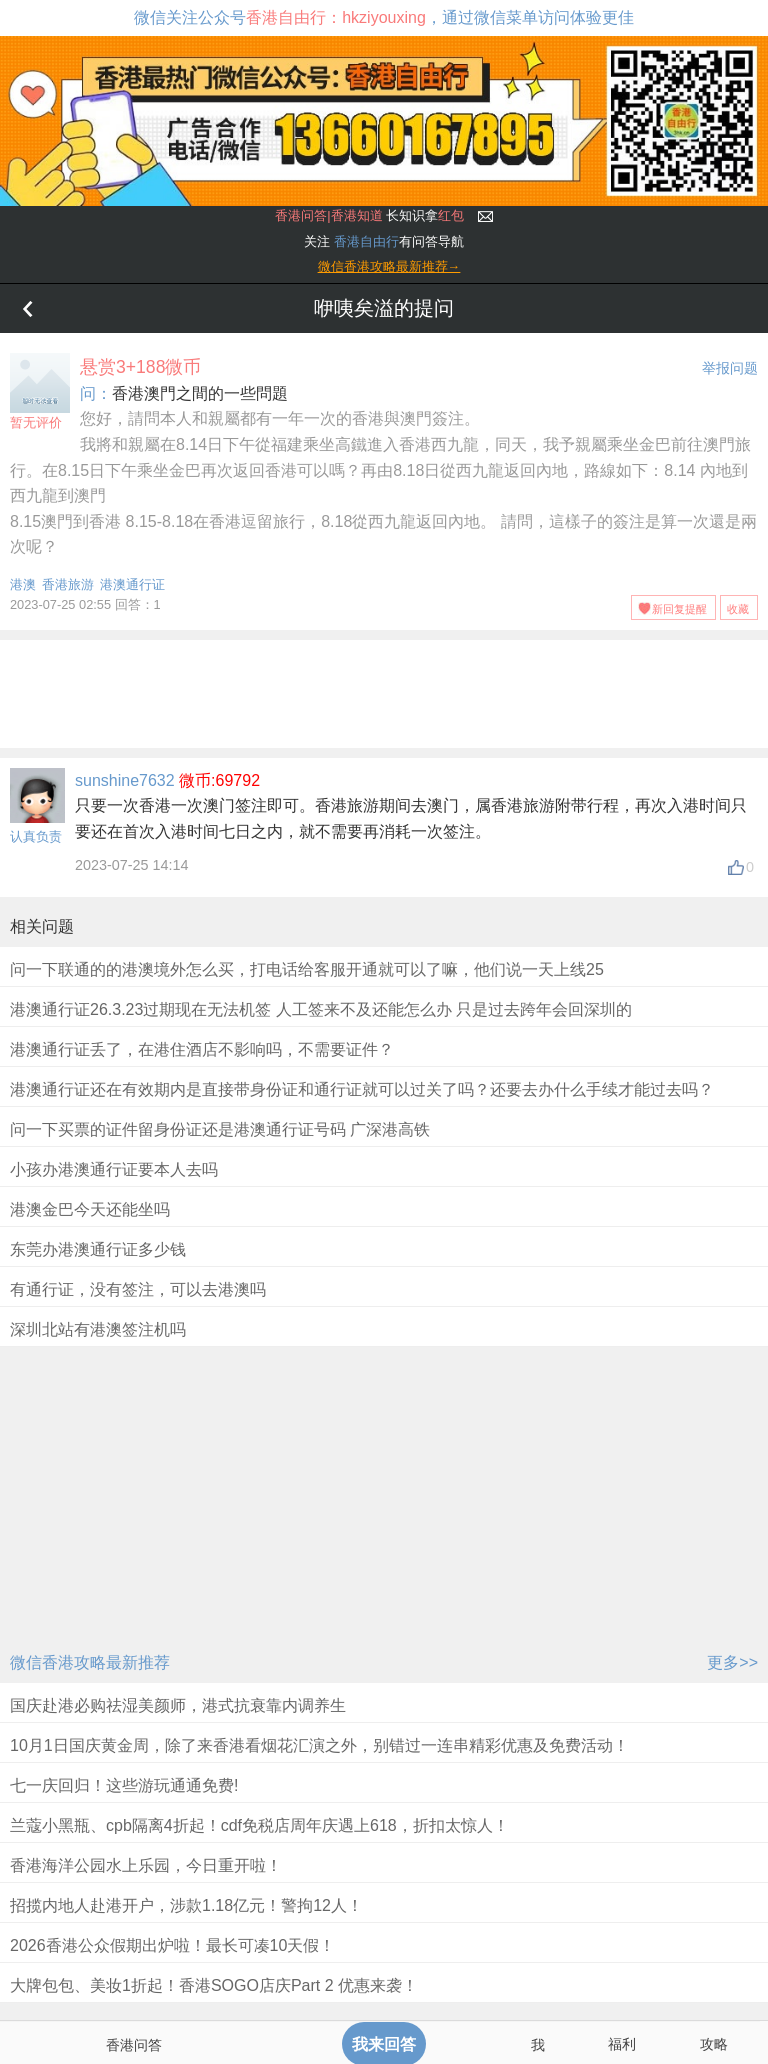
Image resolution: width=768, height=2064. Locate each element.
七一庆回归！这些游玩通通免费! (124, 1785)
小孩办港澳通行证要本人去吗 (114, 1169)
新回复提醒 (679, 609)
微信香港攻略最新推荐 (90, 1662)
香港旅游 (68, 584)
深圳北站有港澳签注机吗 (98, 1329)
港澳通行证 (132, 584)
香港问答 (134, 2045)
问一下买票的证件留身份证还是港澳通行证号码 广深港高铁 (220, 1129)
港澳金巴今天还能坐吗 (90, 1209)
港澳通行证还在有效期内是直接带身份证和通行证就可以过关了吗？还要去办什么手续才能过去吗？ (362, 1089)
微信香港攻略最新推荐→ (389, 266)
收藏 (738, 609)
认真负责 (36, 836)
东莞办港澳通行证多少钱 (98, 1249)
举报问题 (730, 368)
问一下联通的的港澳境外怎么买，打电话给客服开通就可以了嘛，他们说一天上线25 (307, 969)
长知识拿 (369, 215)
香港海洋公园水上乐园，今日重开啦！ (146, 1865)
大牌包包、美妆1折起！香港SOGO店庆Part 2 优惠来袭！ (214, 1985)
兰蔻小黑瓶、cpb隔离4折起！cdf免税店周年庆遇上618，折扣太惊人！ (259, 1825)
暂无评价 (40, 391)
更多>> (732, 1662)
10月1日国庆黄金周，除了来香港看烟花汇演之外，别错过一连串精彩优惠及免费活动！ (319, 1745)
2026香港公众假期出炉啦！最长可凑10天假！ (172, 1945)
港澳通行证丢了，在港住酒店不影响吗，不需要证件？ (202, 1049)
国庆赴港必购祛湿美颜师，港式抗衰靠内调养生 (178, 1705)
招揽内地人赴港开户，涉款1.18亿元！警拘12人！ (186, 1905)
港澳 (23, 584)
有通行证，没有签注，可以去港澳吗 (138, 1289)
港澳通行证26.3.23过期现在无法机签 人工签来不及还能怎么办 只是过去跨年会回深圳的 (321, 1009)
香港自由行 (366, 241)
